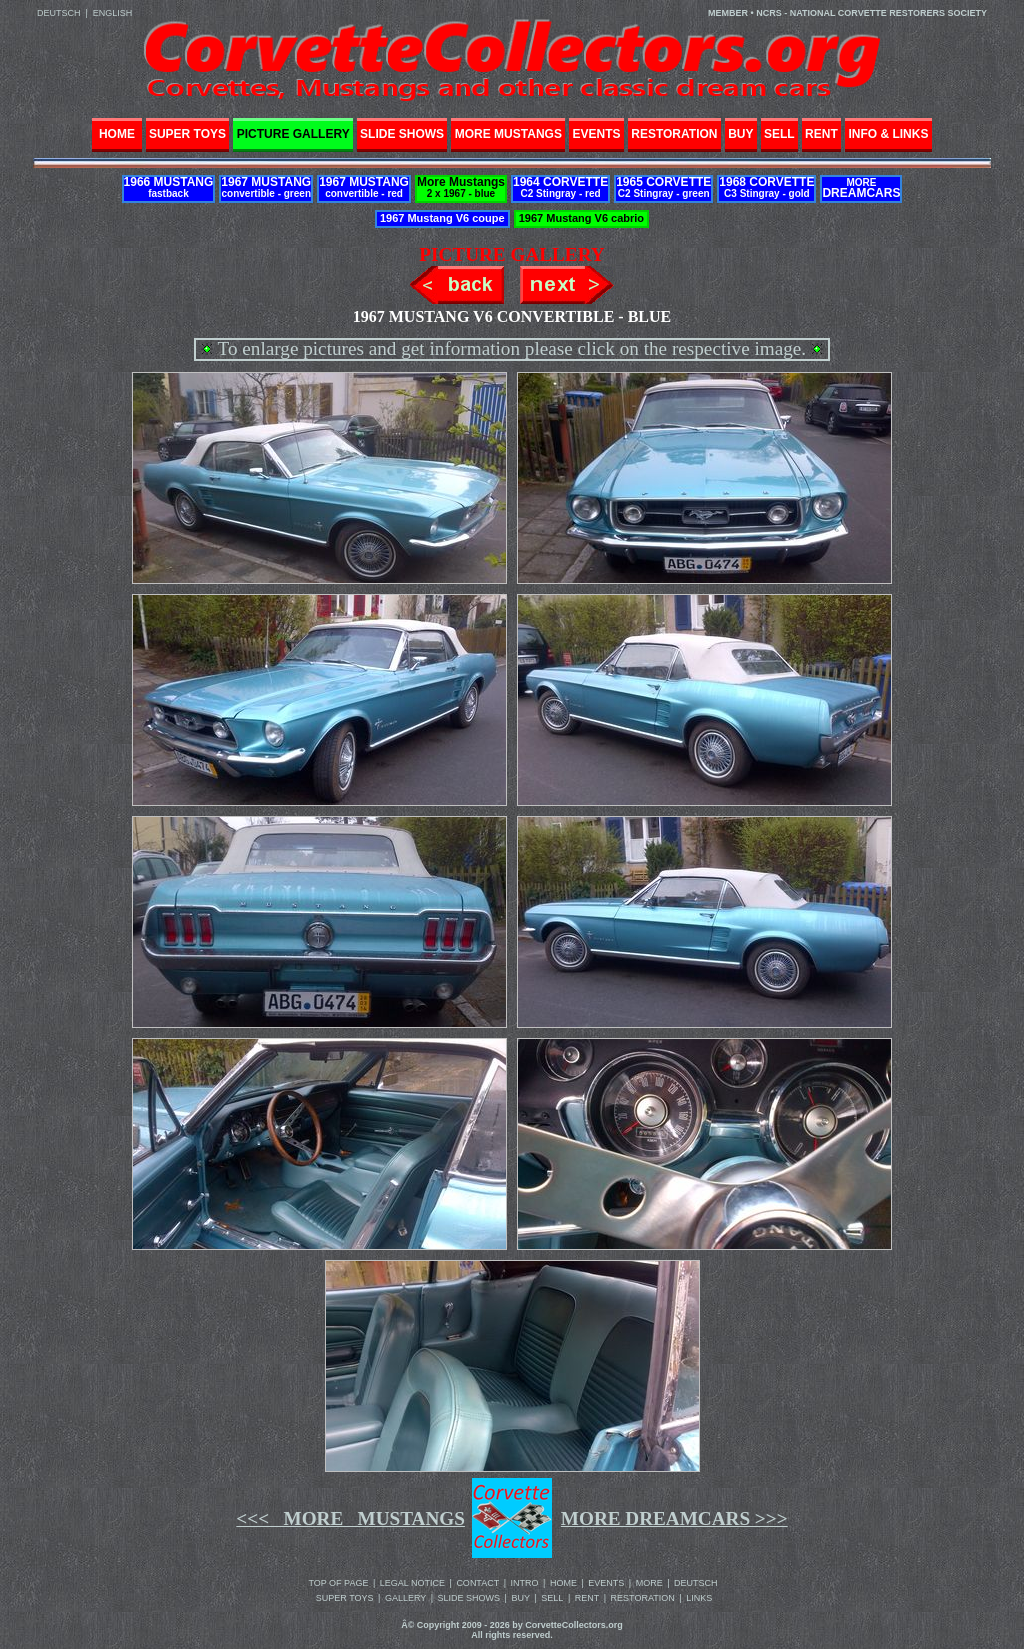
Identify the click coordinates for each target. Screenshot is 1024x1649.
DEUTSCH (59, 13)
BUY (520, 1598)
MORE (649, 1583)
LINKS (699, 1598)
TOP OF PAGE (338, 1583)
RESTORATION (643, 1598)
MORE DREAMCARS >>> (674, 1518)
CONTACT (477, 1583)
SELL (552, 1598)
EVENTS (606, 1583)
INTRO (525, 1583)
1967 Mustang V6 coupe (442, 218)
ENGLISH (113, 13)
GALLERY (405, 1598)
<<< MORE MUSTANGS (350, 1518)
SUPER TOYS (345, 1598)
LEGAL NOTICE (412, 1583)
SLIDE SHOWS (469, 1598)
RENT (587, 1598)
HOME (116, 129)
